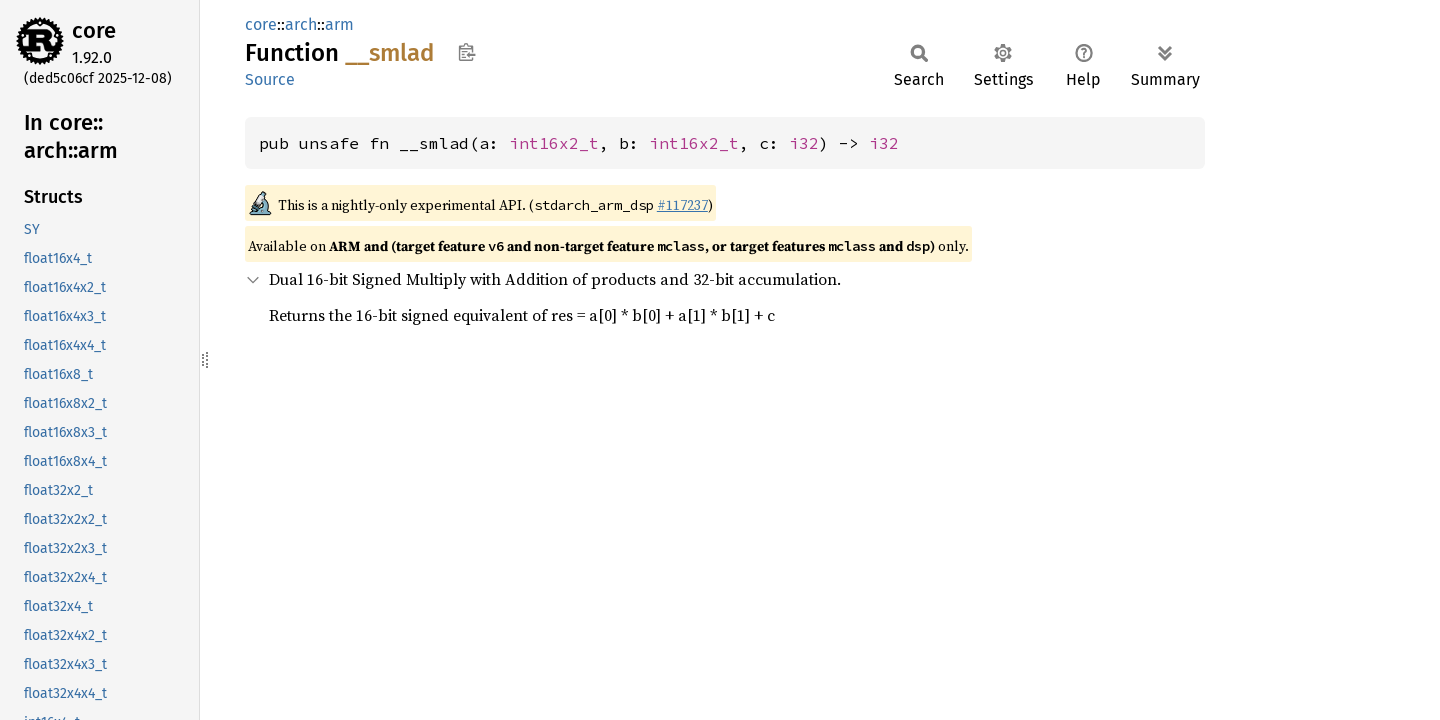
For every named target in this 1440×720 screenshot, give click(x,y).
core (94, 30)
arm (339, 24)
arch (301, 24)
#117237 (682, 205)
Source (270, 79)
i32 (804, 143)
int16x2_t (554, 143)
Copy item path (466, 52)
